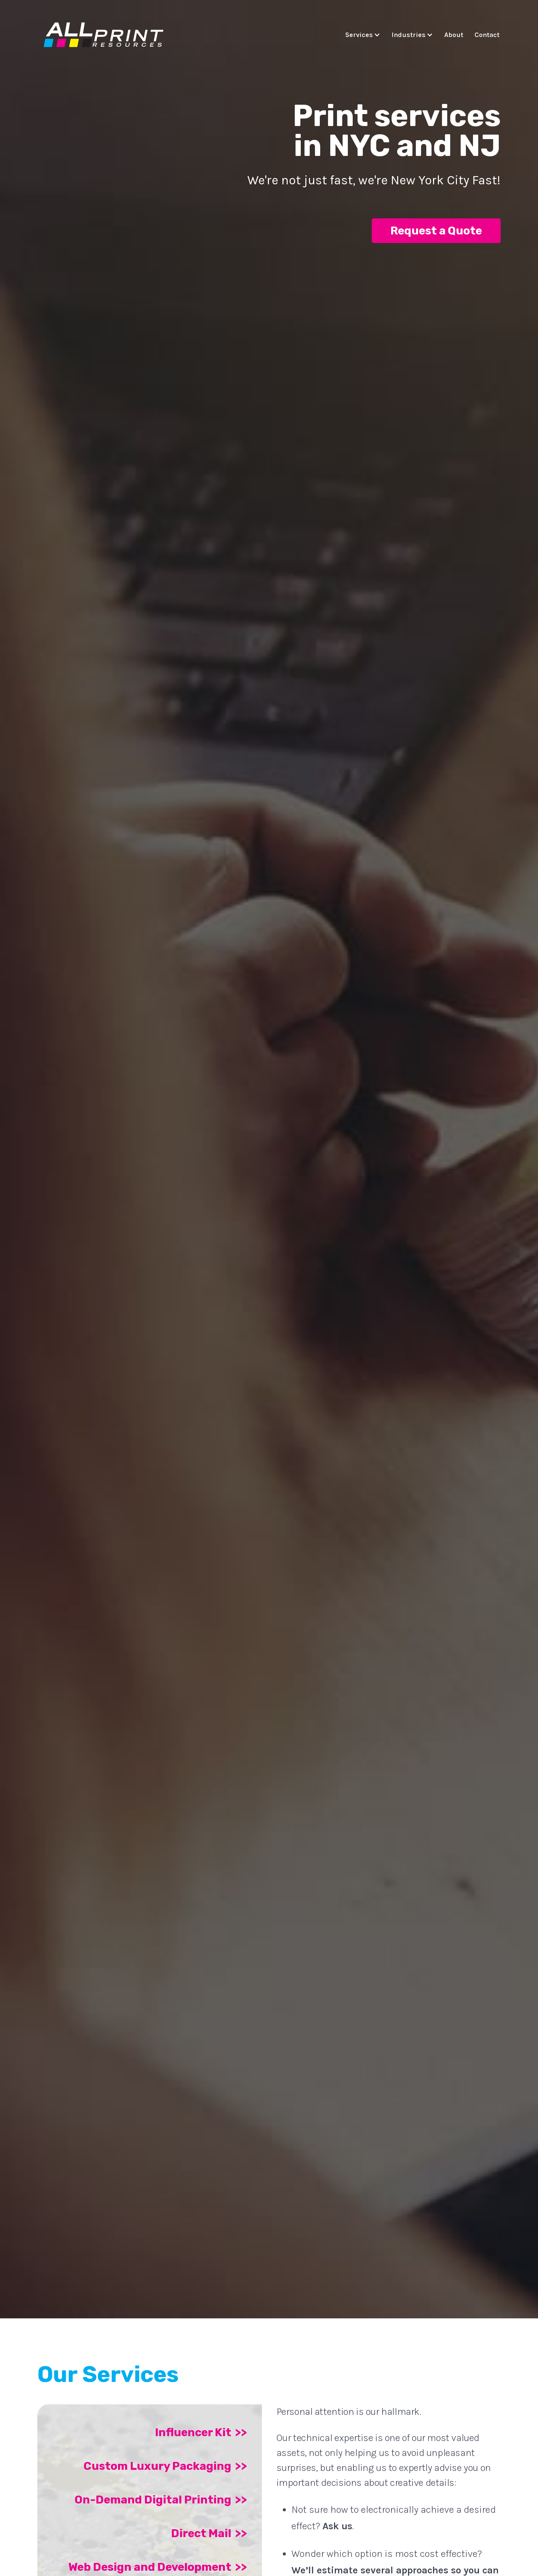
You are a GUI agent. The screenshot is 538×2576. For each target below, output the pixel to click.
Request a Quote (436, 230)
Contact (487, 35)
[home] (104, 35)
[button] (364, 34)
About (453, 35)
